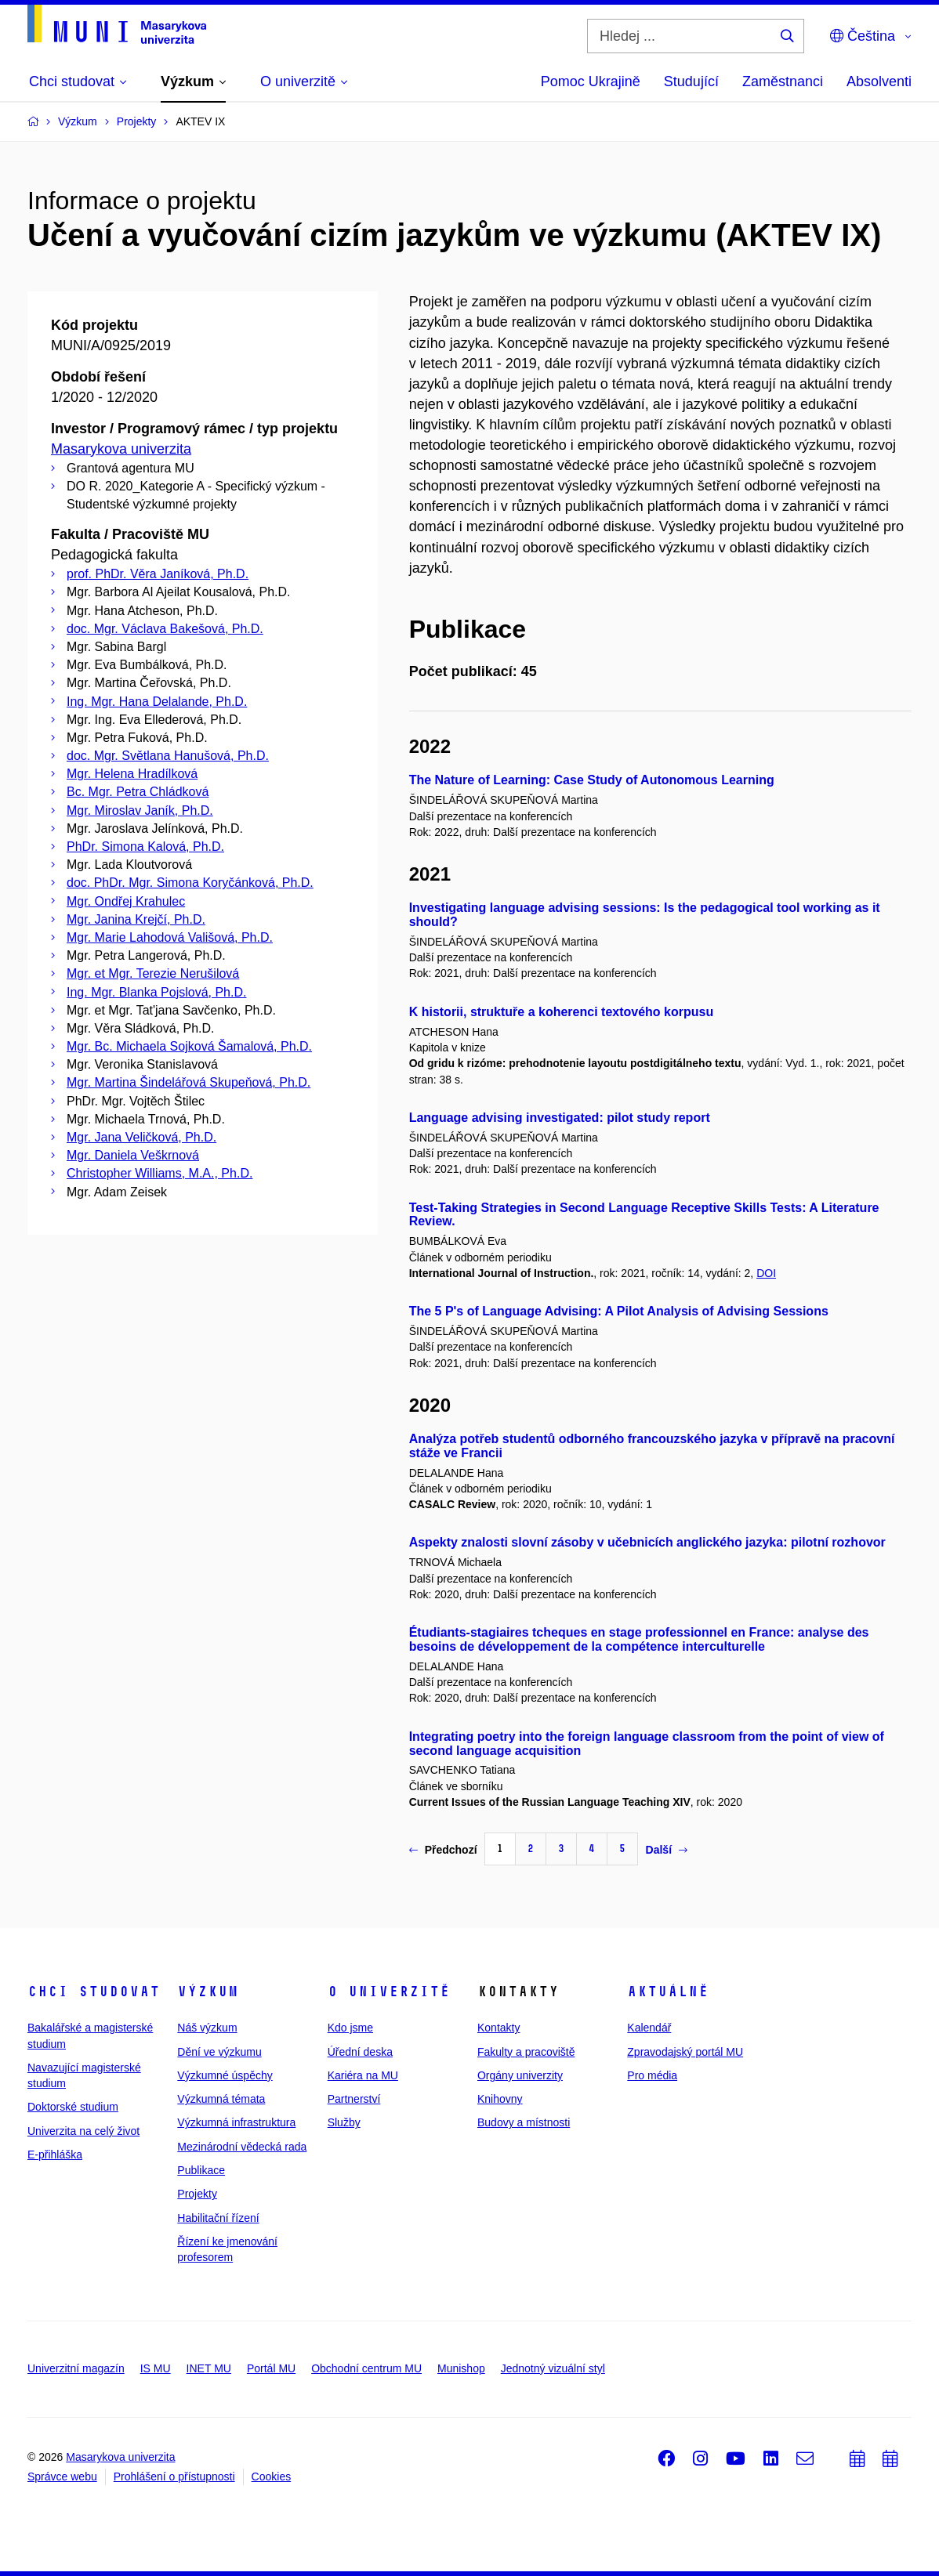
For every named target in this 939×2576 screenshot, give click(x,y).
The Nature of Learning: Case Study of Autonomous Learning (591, 780)
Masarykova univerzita (121, 449)
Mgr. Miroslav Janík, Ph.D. (140, 810)
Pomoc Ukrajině (590, 81)
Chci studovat (93, 1991)
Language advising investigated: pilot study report (559, 1117)
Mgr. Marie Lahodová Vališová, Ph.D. (170, 937)
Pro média (652, 2075)
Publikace (201, 2170)
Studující (691, 81)
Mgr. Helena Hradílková (132, 773)
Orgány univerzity (520, 2075)
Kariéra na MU (363, 2075)
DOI (766, 1273)
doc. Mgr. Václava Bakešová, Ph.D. (165, 628)
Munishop (461, 2368)
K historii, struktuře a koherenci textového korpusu (561, 1011)
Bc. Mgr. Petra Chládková (137, 791)
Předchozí (443, 1849)
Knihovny (500, 2099)
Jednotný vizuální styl (553, 2368)
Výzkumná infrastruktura (236, 2122)
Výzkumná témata (221, 2099)
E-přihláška (54, 2154)
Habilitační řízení (218, 2218)
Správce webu (62, 2476)
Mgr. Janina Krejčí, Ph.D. (136, 919)
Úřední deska (360, 2052)
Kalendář (649, 2027)
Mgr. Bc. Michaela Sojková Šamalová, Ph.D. (189, 1046)
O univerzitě (389, 1991)
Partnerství (354, 2099)
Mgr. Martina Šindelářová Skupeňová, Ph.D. (188, 1082)
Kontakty (498, 2027)
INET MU (209, 2368)
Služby (344, 2122)
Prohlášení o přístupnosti (174, 2476)
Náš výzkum (207, 2027)
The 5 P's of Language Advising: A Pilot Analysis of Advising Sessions (618, 1311)
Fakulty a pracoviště (526, 2052)
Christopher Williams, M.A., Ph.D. (159, 1173)
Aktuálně (668, 1991)
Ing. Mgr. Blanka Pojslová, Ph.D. (156, 992)
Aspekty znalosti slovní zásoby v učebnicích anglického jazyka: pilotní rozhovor (647, 1542)
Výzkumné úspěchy (224, 2075)
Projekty (197, 2193)
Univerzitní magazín (76, 2368)
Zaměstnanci (782, 81)
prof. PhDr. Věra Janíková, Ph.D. (157, 574)
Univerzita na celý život (83, 2131)
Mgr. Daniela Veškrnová (133, 1155)
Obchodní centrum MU (366, 2368)
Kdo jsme (350, 2027)
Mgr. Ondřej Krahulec (126, 901)
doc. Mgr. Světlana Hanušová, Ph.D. (168, 755)
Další (666, 1849)
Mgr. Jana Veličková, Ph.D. (141, 1137)
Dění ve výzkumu (219, 2052)
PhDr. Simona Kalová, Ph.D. (145, 846)
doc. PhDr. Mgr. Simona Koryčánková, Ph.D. (190, 882)
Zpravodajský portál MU (685, 2052)
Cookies (272, 2476)
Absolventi (879, 81)
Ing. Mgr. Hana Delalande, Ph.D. (157, 701)
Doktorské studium (72, 2106)
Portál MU (271, 2368)
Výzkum (207, 1991)
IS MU (155, 2368)
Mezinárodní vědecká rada (241, 2146)
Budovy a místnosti (523, 2122)
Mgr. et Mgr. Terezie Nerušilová (153, 973)
